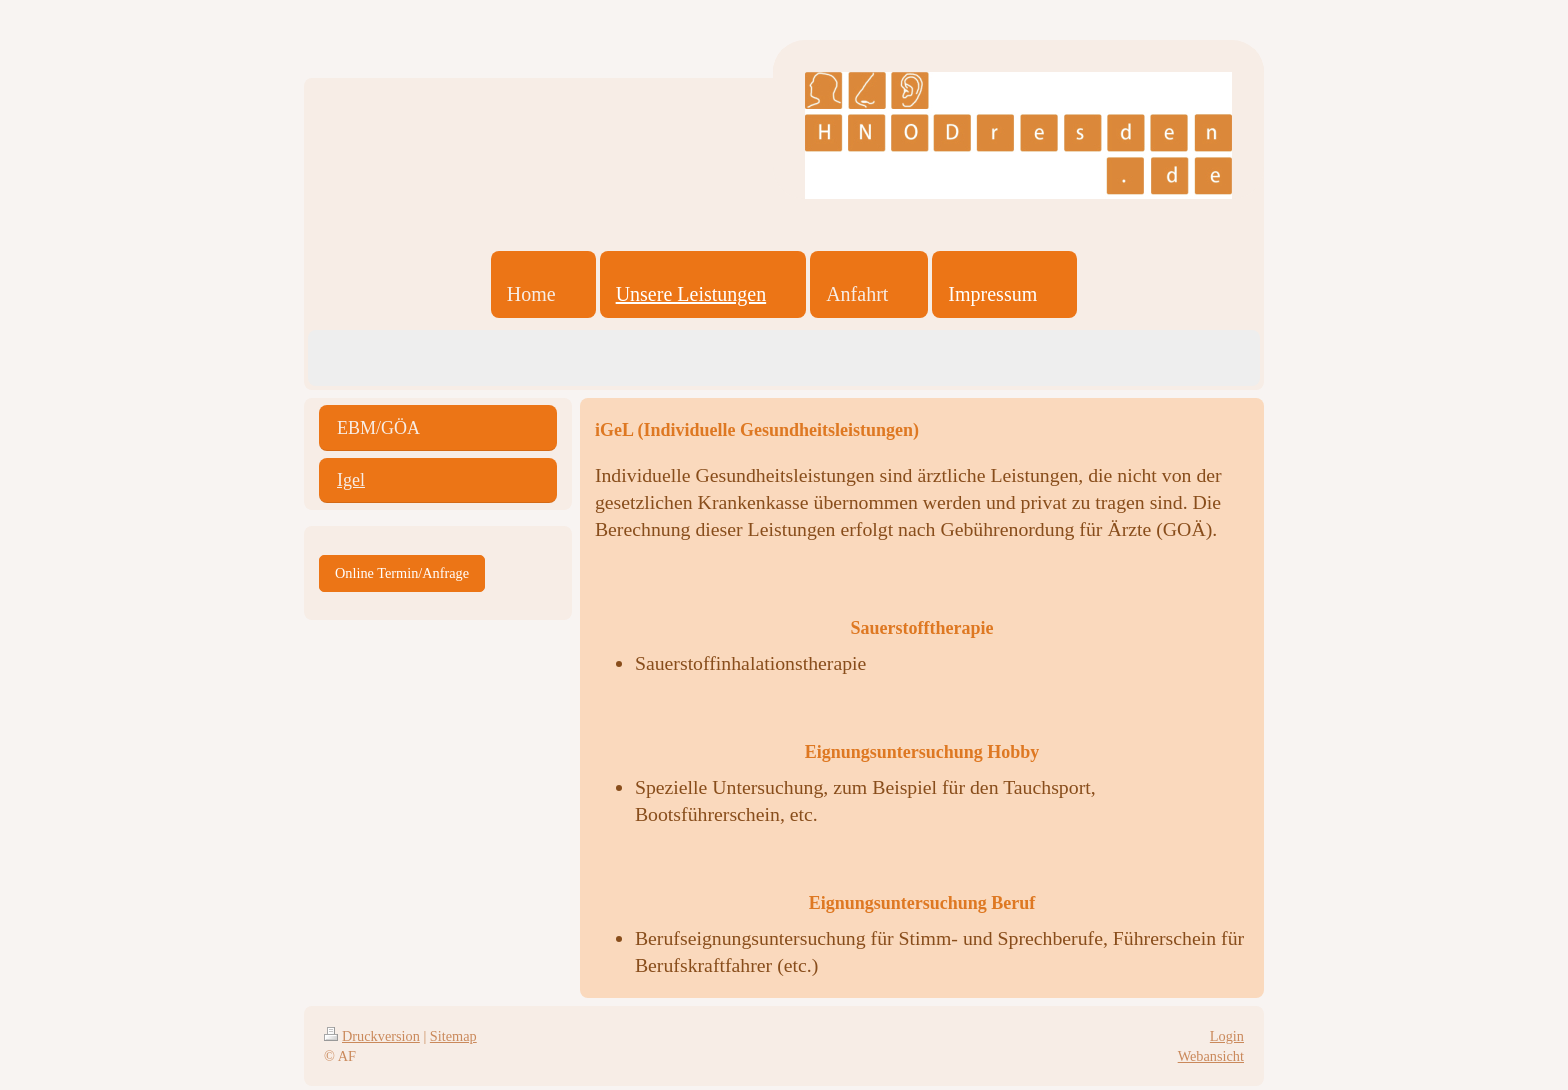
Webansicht (1211, 1056)
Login (1227, 1036)
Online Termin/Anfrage (402, 573)
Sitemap (453, 1036)
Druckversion (372, 1036)
